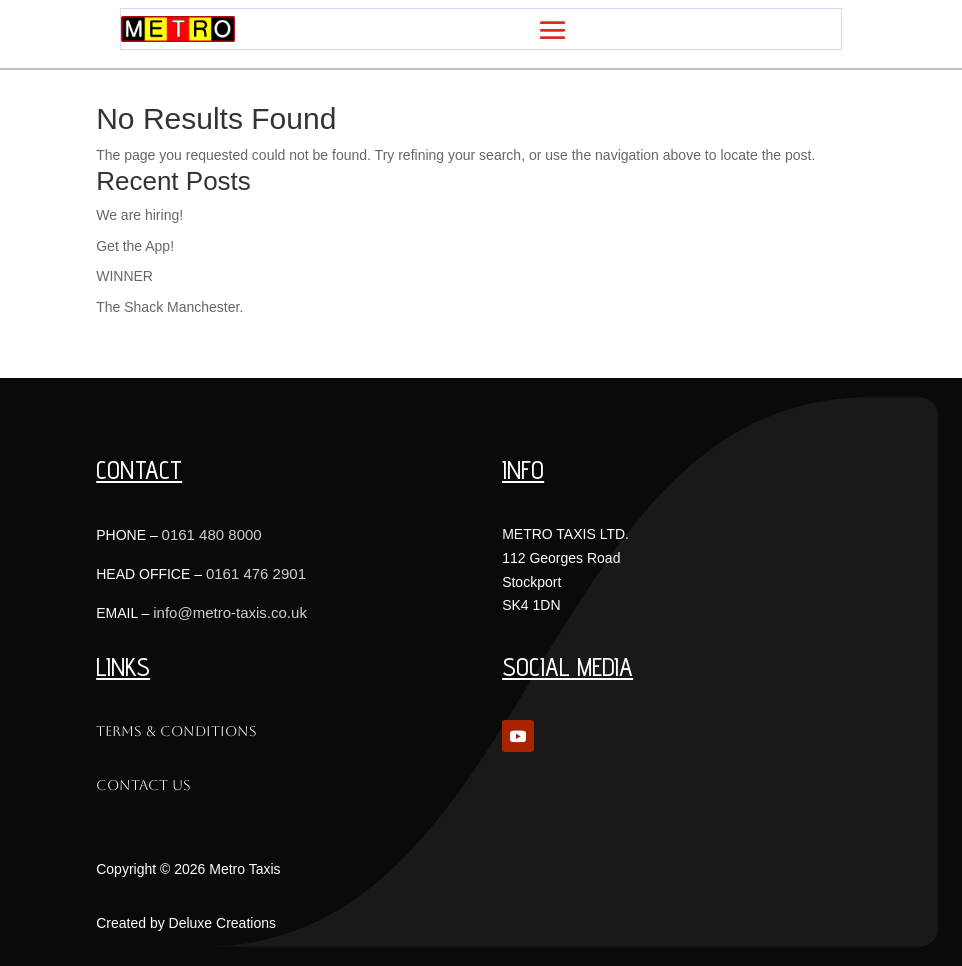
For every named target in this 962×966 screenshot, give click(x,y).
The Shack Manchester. (169, 307)
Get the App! (135, 246)
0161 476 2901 (256, 573)
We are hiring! (139, 215)
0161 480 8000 (212, 534)
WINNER (124, 276)
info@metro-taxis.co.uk (230, 612)
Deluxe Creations (222, 923)
